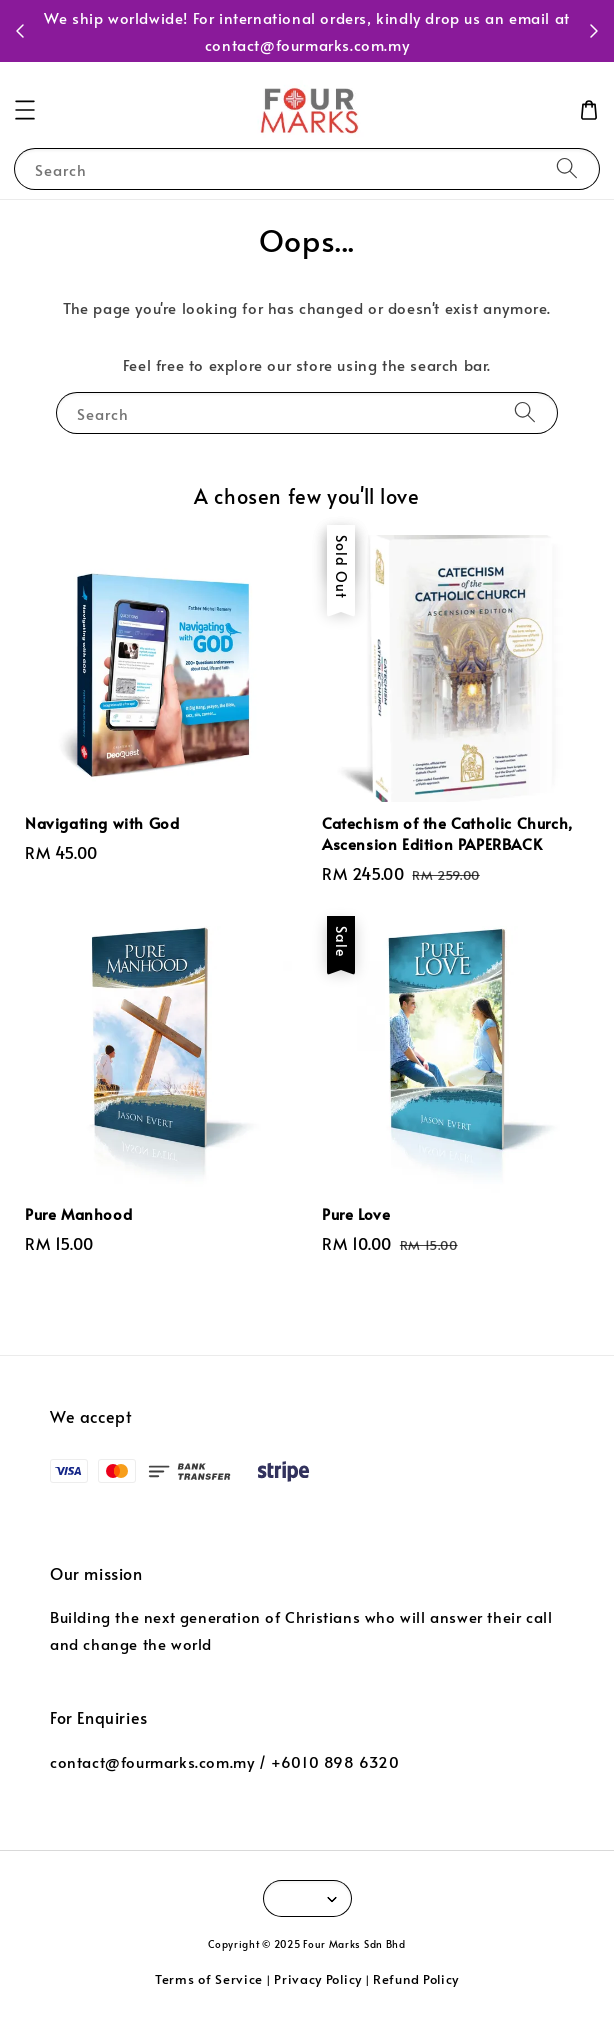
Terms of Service (209, 1979)
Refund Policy (416, 1979)
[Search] (567, 168)
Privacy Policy (318, 1979)
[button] (25, 110)
